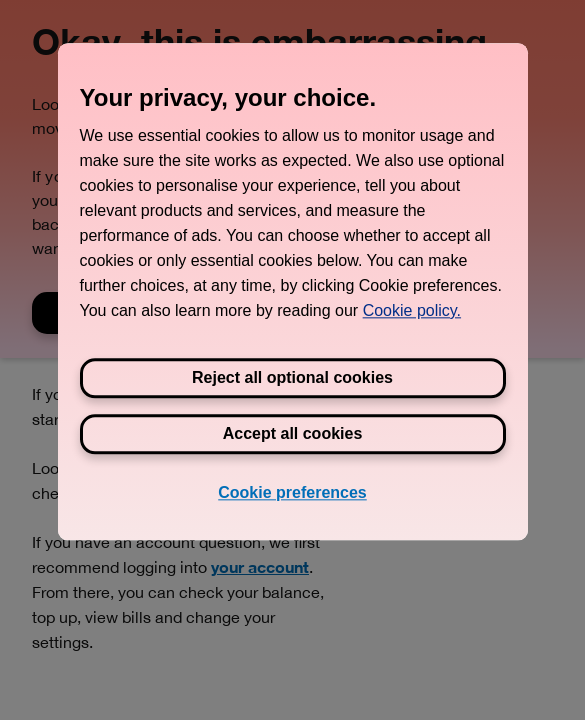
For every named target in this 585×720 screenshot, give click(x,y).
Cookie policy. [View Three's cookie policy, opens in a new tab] (412, 310)
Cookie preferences (292, 492)
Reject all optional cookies (292, 377)
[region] (293, 291)
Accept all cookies (293, 433)
